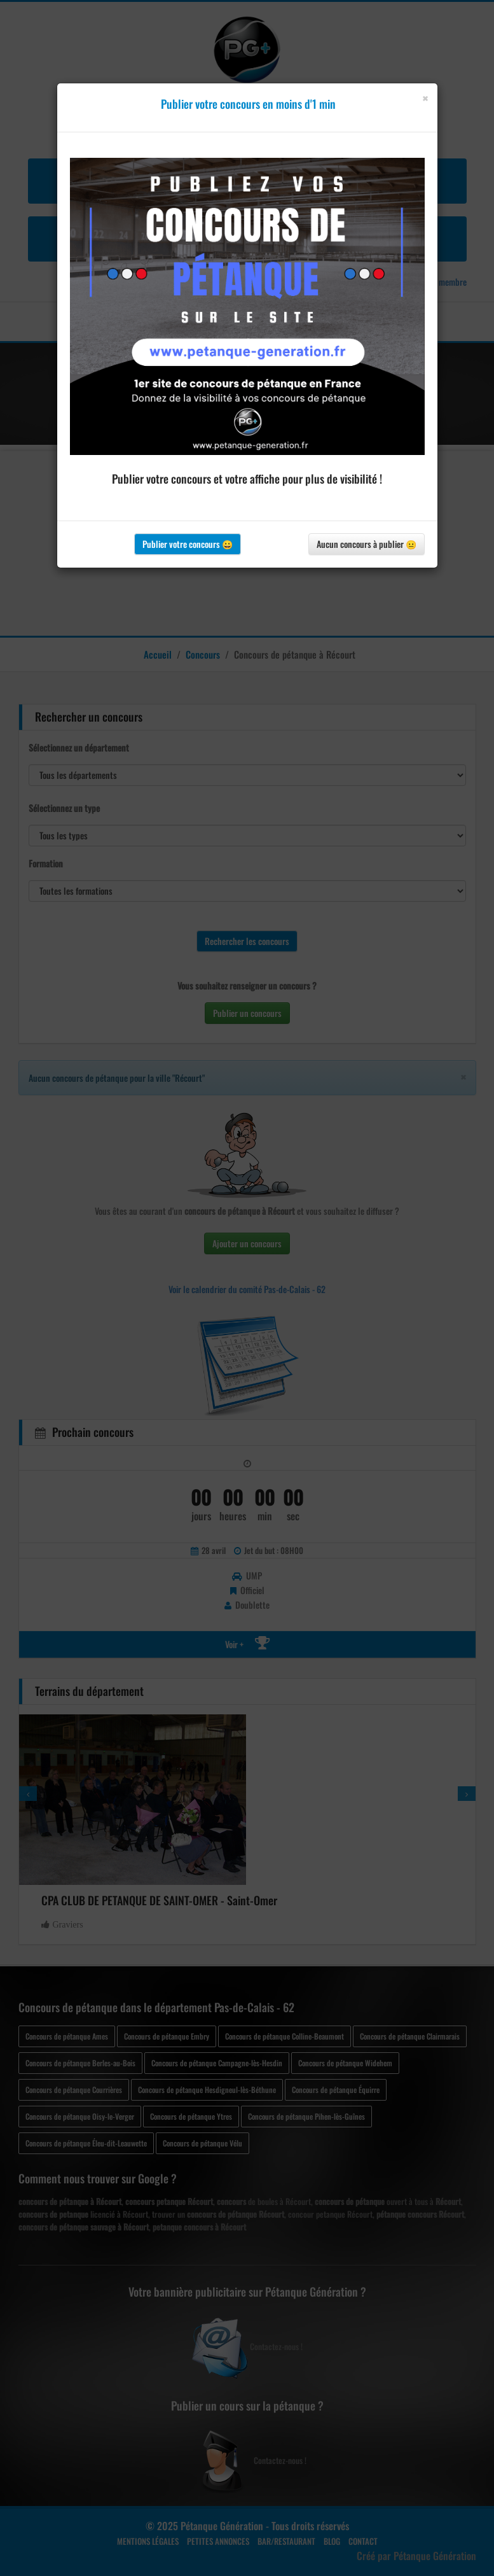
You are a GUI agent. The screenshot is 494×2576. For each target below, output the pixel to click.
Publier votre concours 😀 (187, 543)
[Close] (425, 98)
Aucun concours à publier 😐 (366, 543)
